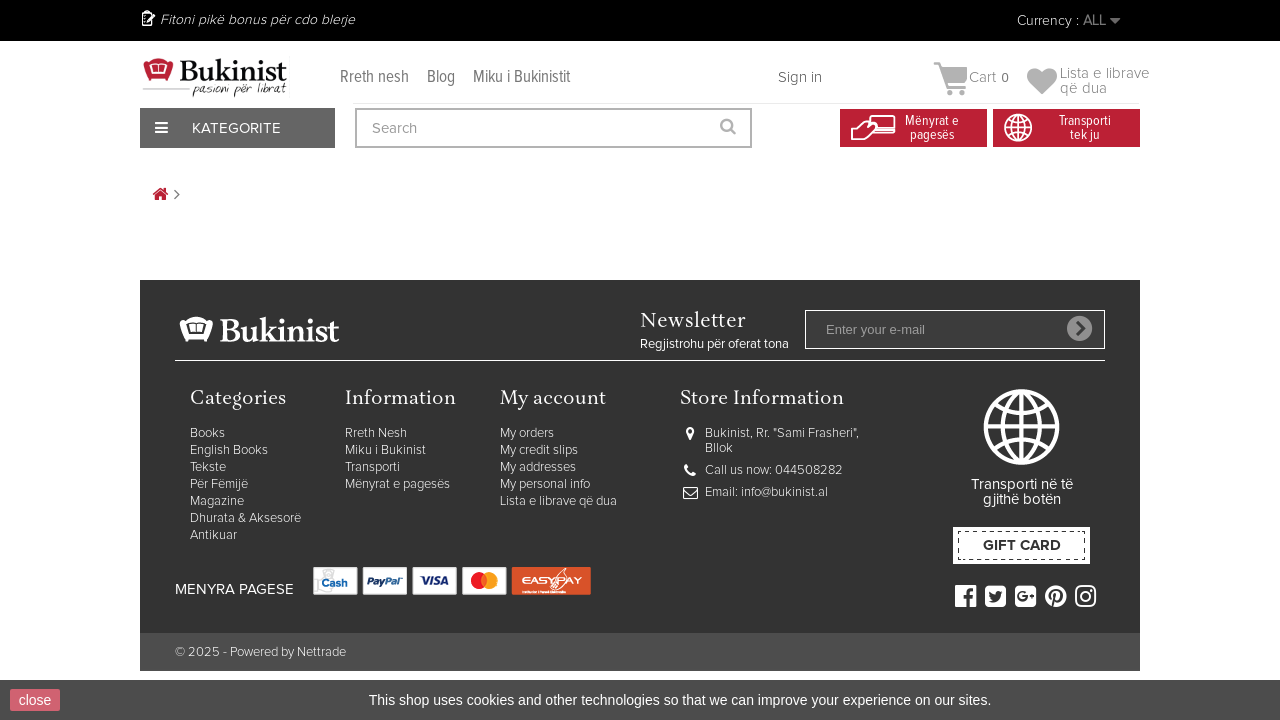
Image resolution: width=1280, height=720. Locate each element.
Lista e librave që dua (558, 501)
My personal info (545, 484)
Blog (441, 77)
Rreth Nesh (376, 433)
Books (207, 433)
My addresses (538, 467)
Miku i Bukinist (385, 450)
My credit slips (539, 450)
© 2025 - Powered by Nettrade (260, 652)
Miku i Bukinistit (521, 77)
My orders (527, 433)
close (35, 700)
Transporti (372, 467)
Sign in (800, 77)
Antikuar (213, 535)
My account (553, 399)
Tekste (208, 467)
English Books (229, 450)
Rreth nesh (374, 77)
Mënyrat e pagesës (397, 484)
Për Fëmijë (219, 484)
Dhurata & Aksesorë (245, 518)
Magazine (217, 501)
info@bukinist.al (784, 492)
